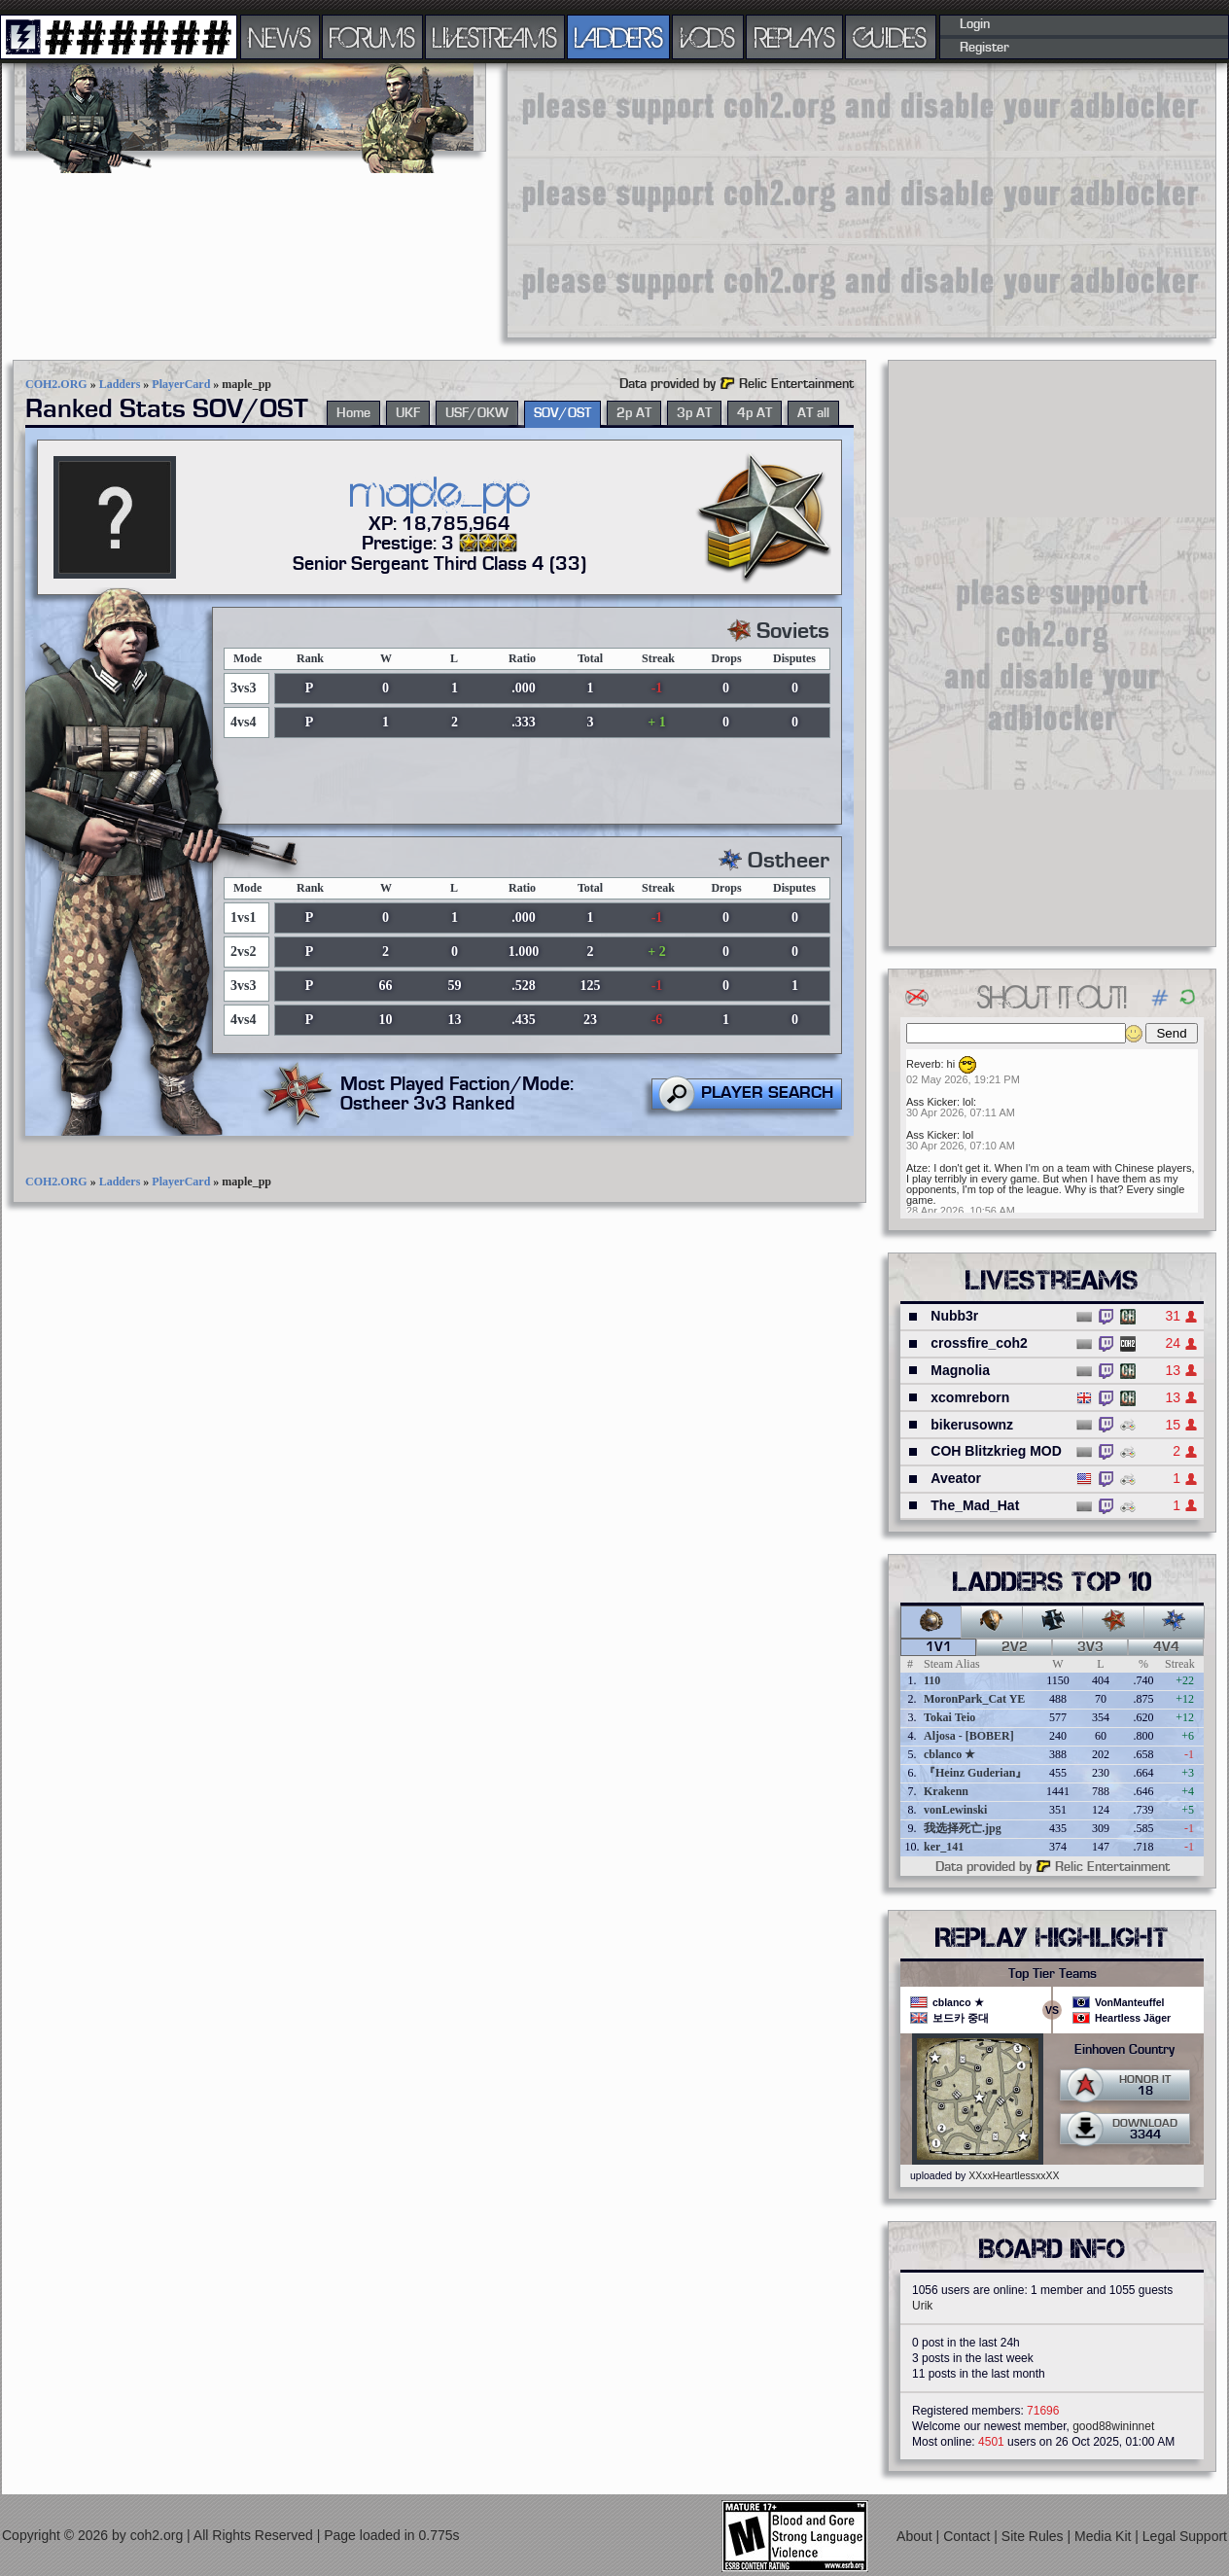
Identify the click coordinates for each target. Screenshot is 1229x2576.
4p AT (754, 413)
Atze (917, 1168)
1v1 (939, 1647)
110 (932, 1680)
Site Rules (1034, 2536)
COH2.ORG (56, 384)
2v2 (1014, 1647)
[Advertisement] (843, 199)
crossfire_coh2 (979, 1343)
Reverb (923, 1064)
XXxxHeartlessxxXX (1013, 2175)
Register (984, 47)
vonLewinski (955, 1810)
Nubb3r (954, 1315)
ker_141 (944, 1846)
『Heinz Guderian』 (975, 1773)
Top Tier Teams (1052, 1974)
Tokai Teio (949, 1717)
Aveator (956, 1478)
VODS (708, 36)
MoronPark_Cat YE (974, 1699)
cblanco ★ (949, 1754)
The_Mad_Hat (975, 1505)
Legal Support (1184, 2536)
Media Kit (1104, 2536)
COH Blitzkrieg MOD (996, 1451)
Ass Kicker (931, 1102)
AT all (813, 413)
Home (353, 413)
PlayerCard (181, 384)
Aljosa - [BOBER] (969, 1736)
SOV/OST (562, 413)
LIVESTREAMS (495, 36)
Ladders (120, 384)
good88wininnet (1113, 2426)
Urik (922, 2305)
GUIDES (891, 36)
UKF (408, 413)
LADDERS (619, 36)
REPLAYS (795, 36)
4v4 (1166, 1647)
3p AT (694, 413)
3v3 (1090, 1647)
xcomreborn (970, 1397)
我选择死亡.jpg (962, 1828)
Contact (968, 2536)
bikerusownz (972, 1424)
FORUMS (372, 36)
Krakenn (946, 1791)
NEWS (280, 36)
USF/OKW (477, 413)
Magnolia (960, 1370)
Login (975, 24)
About (915, 2536)
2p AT (633, 413)
